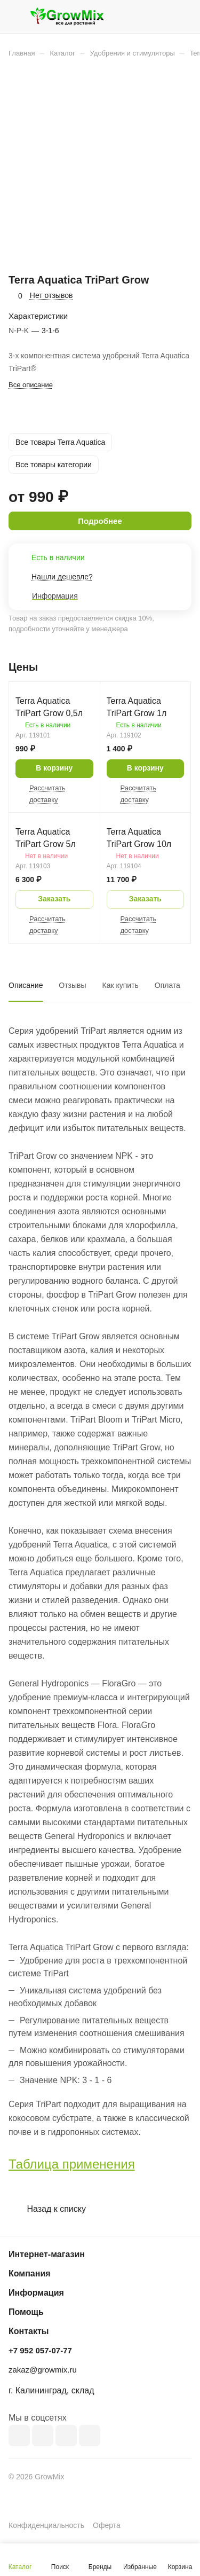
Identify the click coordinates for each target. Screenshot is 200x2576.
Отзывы (72, 985)
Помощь (26, 2311)
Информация (36, 2292)
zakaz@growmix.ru (43, 2369)
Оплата (167, 985)
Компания (30, 2273)
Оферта (107, 2525)
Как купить (120, 985)
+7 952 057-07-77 (40, 2350)
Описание (26, 985)
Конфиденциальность (46, 2525)
